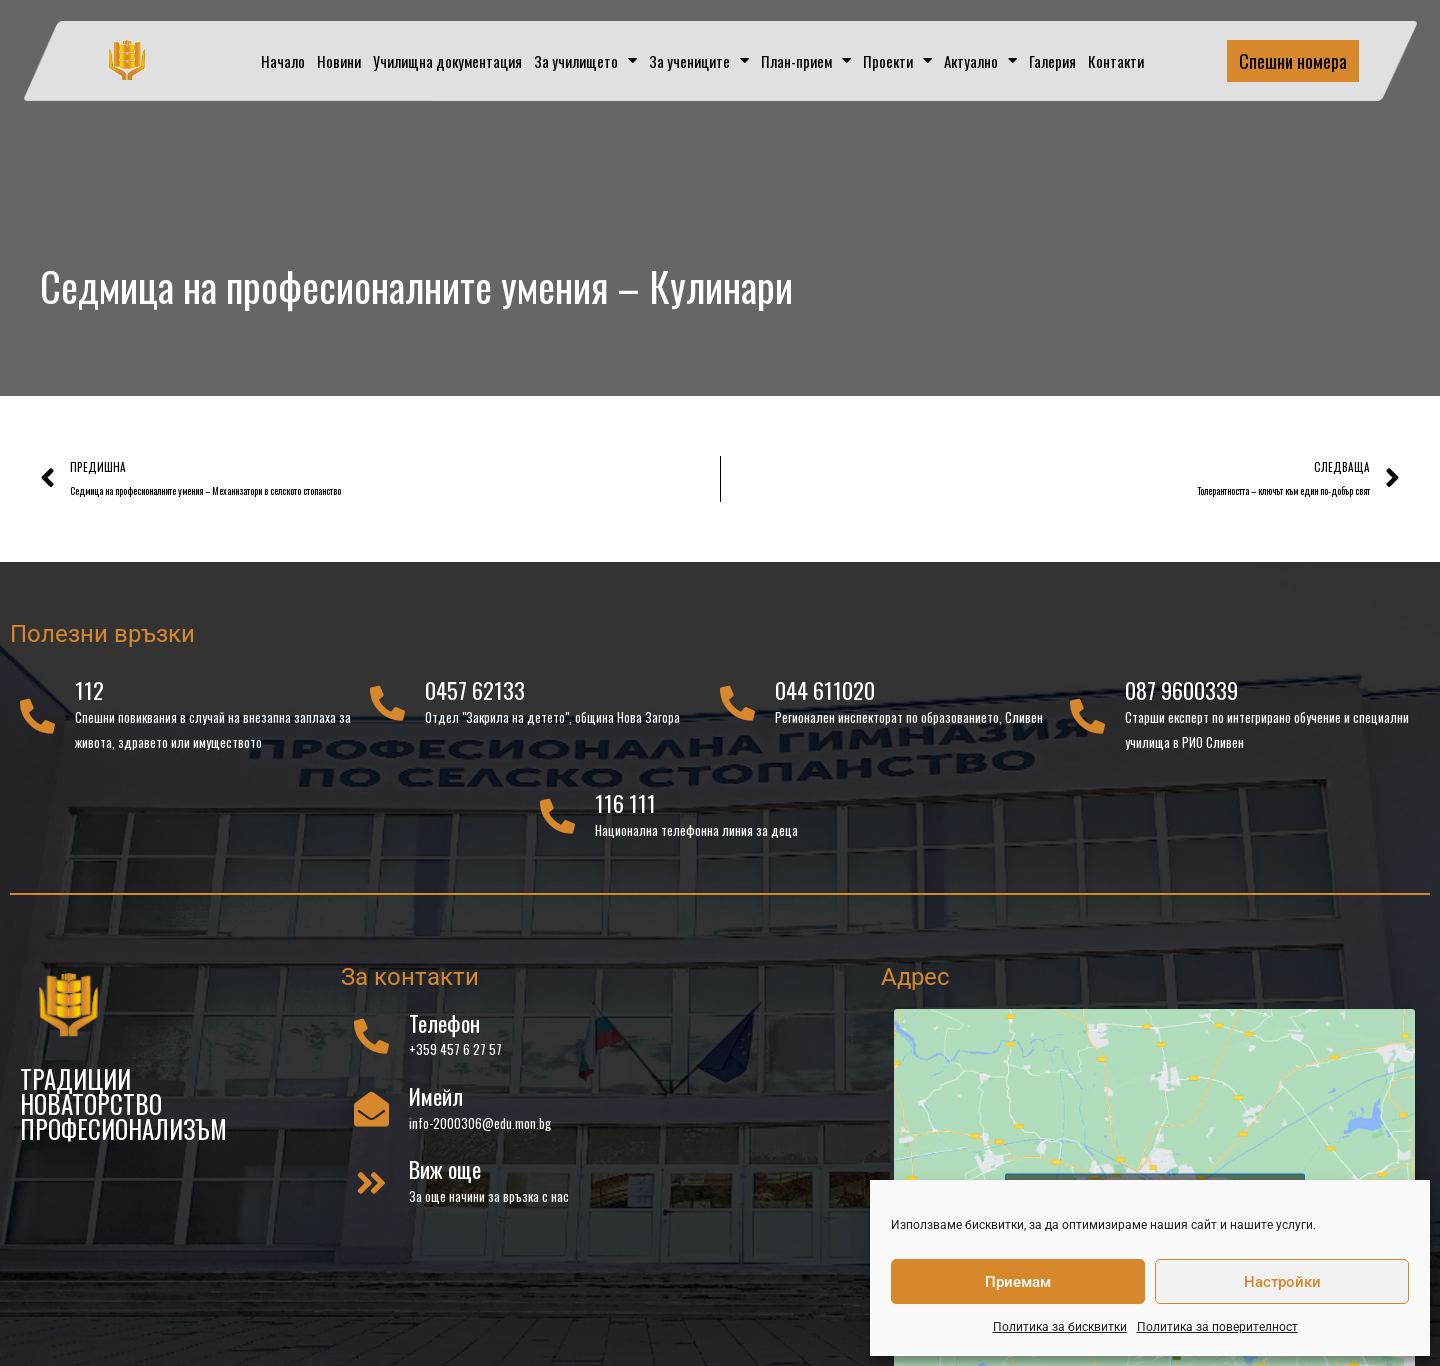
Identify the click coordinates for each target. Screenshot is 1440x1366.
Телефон (444, 1032)
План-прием (806, 60)
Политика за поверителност (1217, 1327)
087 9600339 (1181, 699)
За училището (585, 60)
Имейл (436, 1105)
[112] (37, 724)
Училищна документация (447, 61)
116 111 (625, 812)
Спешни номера (1293, 61)
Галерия (1052, 61)
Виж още (445, 1178)
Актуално (980, 60)
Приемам (1018, 1282)
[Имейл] (371, 1117)
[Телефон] (371, 1044)
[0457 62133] (387, 712)
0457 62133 (475, 699)
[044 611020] (737, 712)
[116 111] (557, 825)
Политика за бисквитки (1060, 1327)
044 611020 (825, 699)
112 (89, 699)
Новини (339, 61)
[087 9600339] (1087, 724)
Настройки (1282, 1282)
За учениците (699, 60)
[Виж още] (371, 1191)
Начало (283, 61)
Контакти (1116, 61)
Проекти (897, 60)
